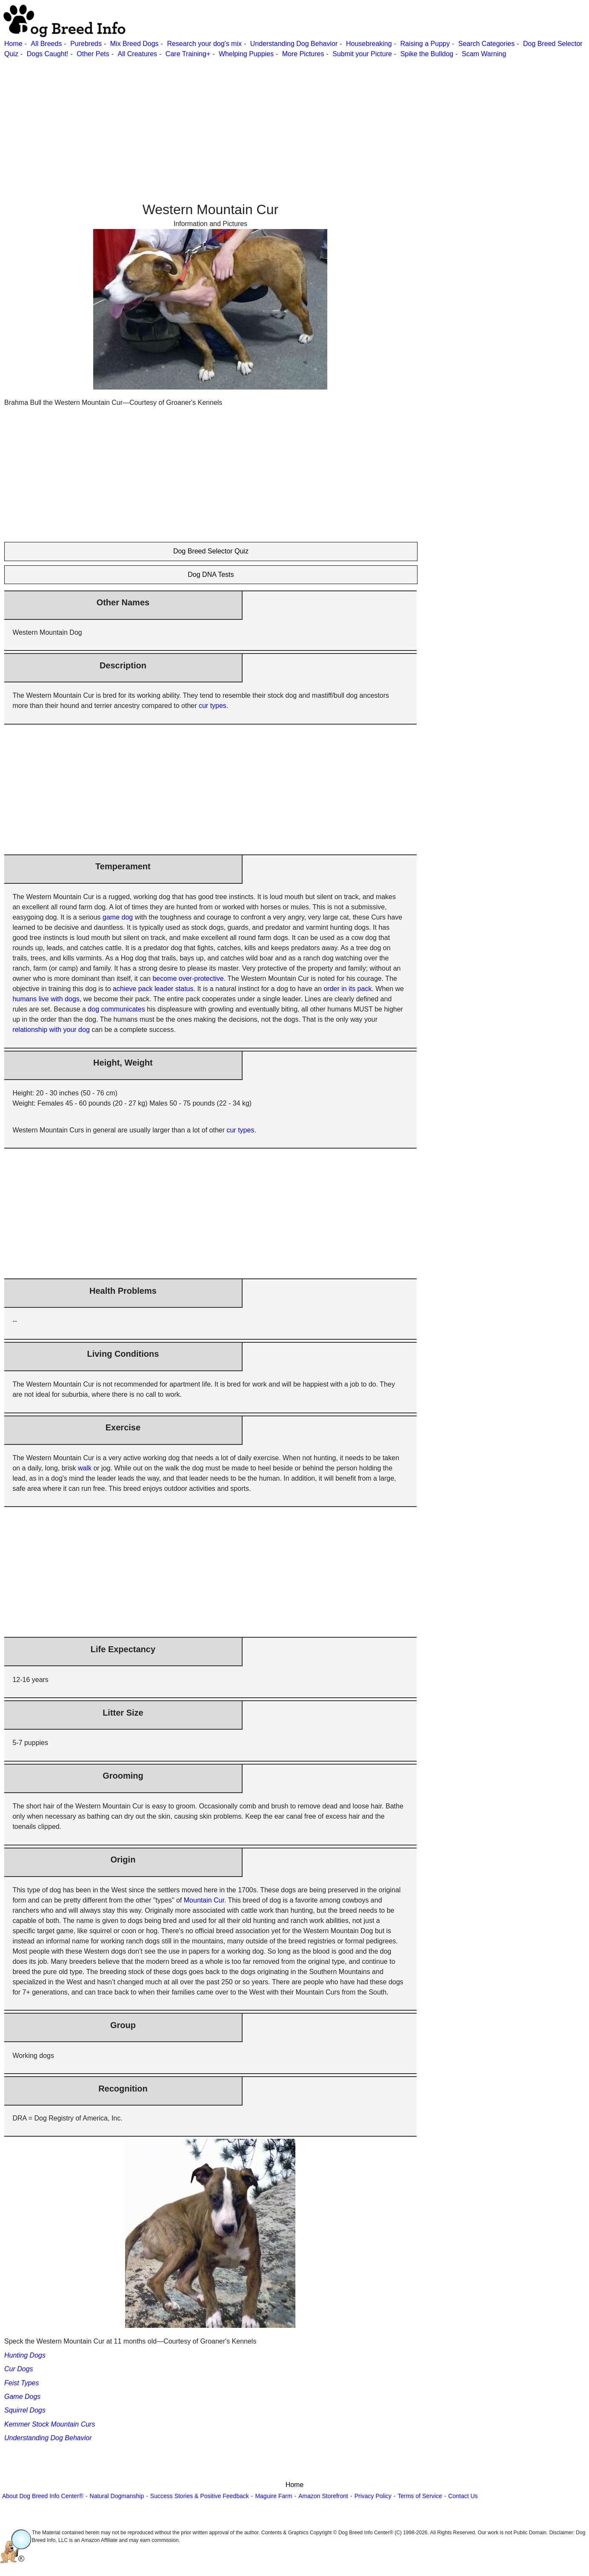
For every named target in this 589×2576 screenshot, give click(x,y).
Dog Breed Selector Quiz (211, 551)
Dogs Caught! (48, 53)
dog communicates (116, 1009)
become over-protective (187, 978)
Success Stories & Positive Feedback (199, 2496)
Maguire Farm (273, 2496)
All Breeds (46, 43)
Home (13, 43)
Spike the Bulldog (427, 53)
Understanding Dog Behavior (293, 43)
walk (84, 1468)
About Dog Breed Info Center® (42, 2496)
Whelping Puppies (246, 53)
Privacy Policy (373, 2496)
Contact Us (462, 2496)
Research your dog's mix (204, 43)
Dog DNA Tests (211, 574)
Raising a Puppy (425, 43)
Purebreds (86, 43)
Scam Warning (484, 53)
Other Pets (93, 53)
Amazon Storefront (323, 2496)
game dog (118, 917)
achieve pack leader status (153, 988)
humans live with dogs (45, 999)
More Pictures (303, 53)
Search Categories (486, 43)
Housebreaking (369, 43)
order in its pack (347, 988)
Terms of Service (419, 2496)
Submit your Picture (362, 53)
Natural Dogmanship (117, 2496)
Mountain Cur (204, 1900)
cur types (212, 705)
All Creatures (137, 53)
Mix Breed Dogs (134, 43)
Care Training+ (188, 53)
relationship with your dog (50, 1029)
